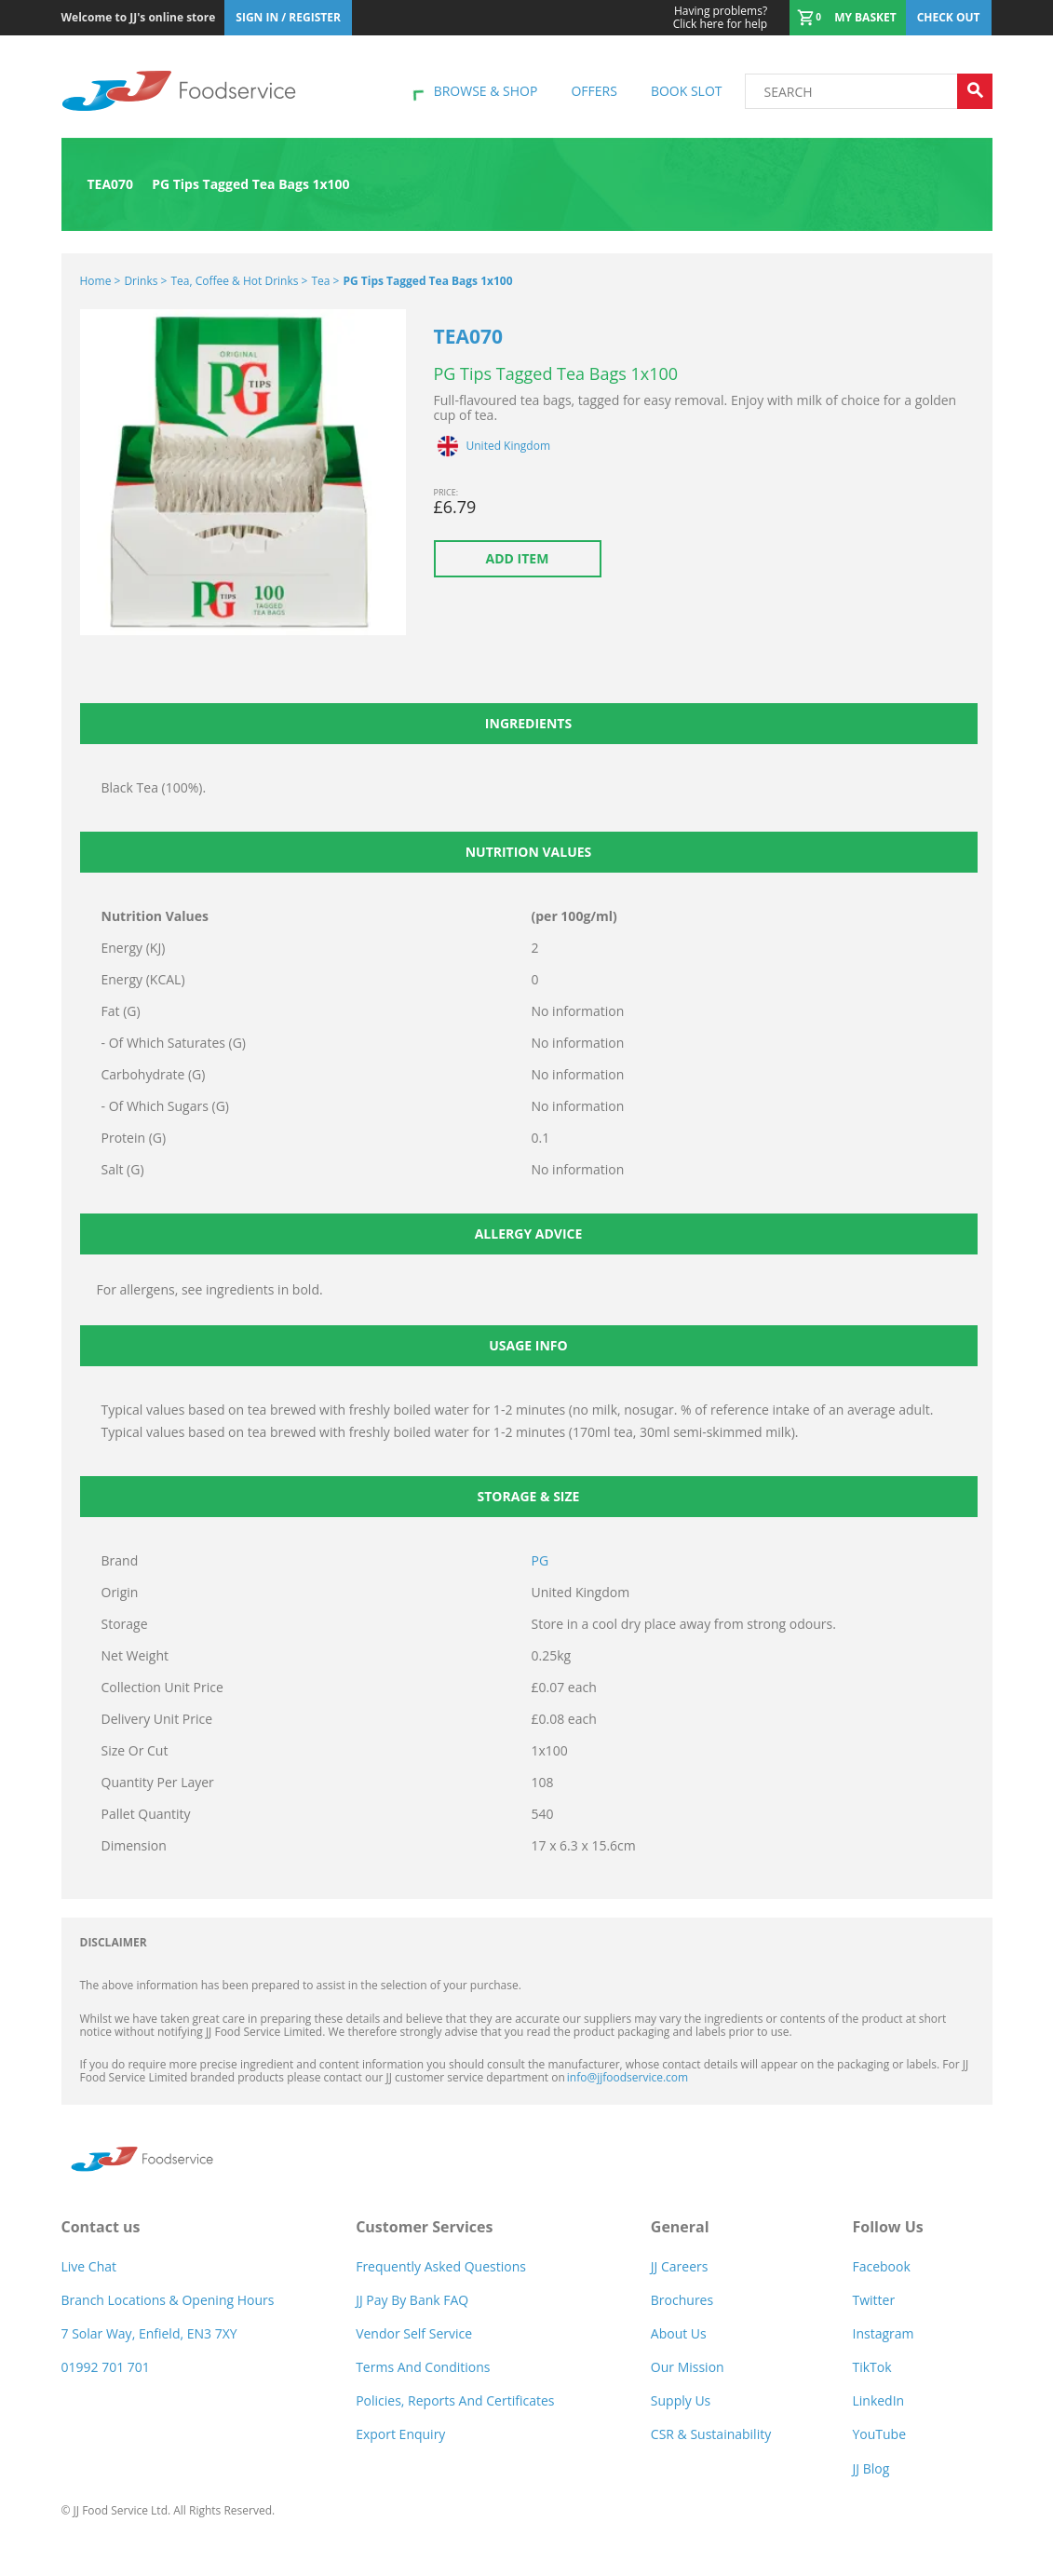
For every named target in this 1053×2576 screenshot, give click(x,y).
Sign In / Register (288, 17)
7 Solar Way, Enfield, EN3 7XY (149, 2333)
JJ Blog (870, 2468)
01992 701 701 (105, 2367)
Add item (517, 558)
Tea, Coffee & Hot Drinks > (238, 281)
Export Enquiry (400, 2434)
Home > (100, 281)
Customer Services (424, 2227)
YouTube (879, 2434)
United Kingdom (508, 446)
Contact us (101, 2227)
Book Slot (686, 91)
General (680, 2227)
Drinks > (145, 281)
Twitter (873, 2300)
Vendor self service (414, 2333)
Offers (593, 91)
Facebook (881, 2266)
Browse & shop (486, 91)
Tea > (325, 281)
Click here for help (720, 18)
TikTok (871, 2367)
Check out (948, 17)
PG (540, 1560)
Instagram (882, 2333)
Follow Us (887, 2227)
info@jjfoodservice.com (627, 2077)
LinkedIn (878, 2400)
